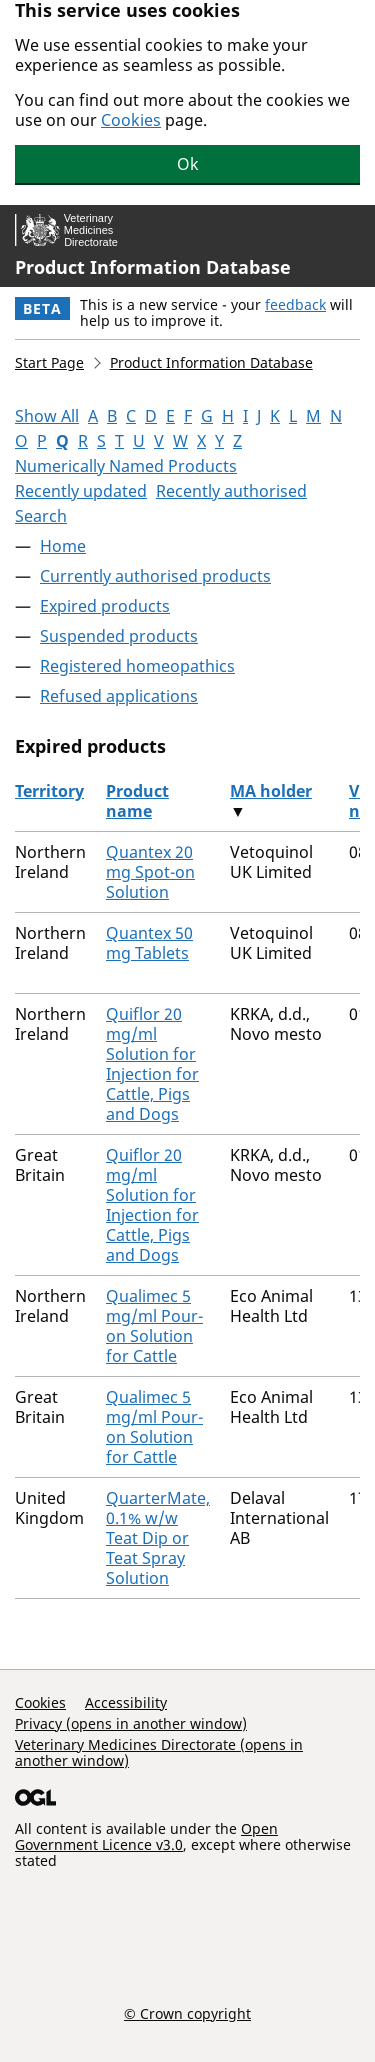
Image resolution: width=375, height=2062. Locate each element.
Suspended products (119, 636)
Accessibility (126, 1702)
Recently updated (81, 491)
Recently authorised (231, 491)
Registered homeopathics (137, 666)
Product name (137, 801)
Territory (49, 791)
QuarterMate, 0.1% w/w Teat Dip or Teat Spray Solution (158, 1538)
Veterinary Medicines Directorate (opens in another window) (159, 1752)
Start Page (49, 362)
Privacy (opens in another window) (131, 1723)
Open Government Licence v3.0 (146, 1836)
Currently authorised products (155, 576)
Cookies (131, 120)
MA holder (271, 791)
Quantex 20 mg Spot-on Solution (150, 872)
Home (63, 546)
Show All (47, 416)
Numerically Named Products (126, 466)
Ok (188, 164)
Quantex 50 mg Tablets (149, 943)
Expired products (105, 606)
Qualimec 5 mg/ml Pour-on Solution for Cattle (154, 1326)
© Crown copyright (187, 2013)
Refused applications (119, 696)
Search (41, 516)
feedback (295, 304)
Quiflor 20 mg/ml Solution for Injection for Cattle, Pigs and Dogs (152, 1064)
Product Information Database (153, 267)
